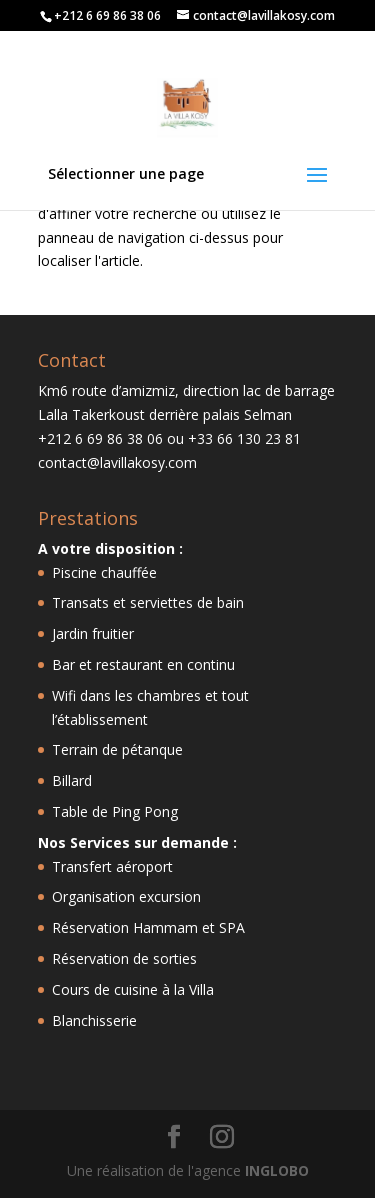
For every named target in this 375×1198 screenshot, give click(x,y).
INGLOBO (277, 1170)
